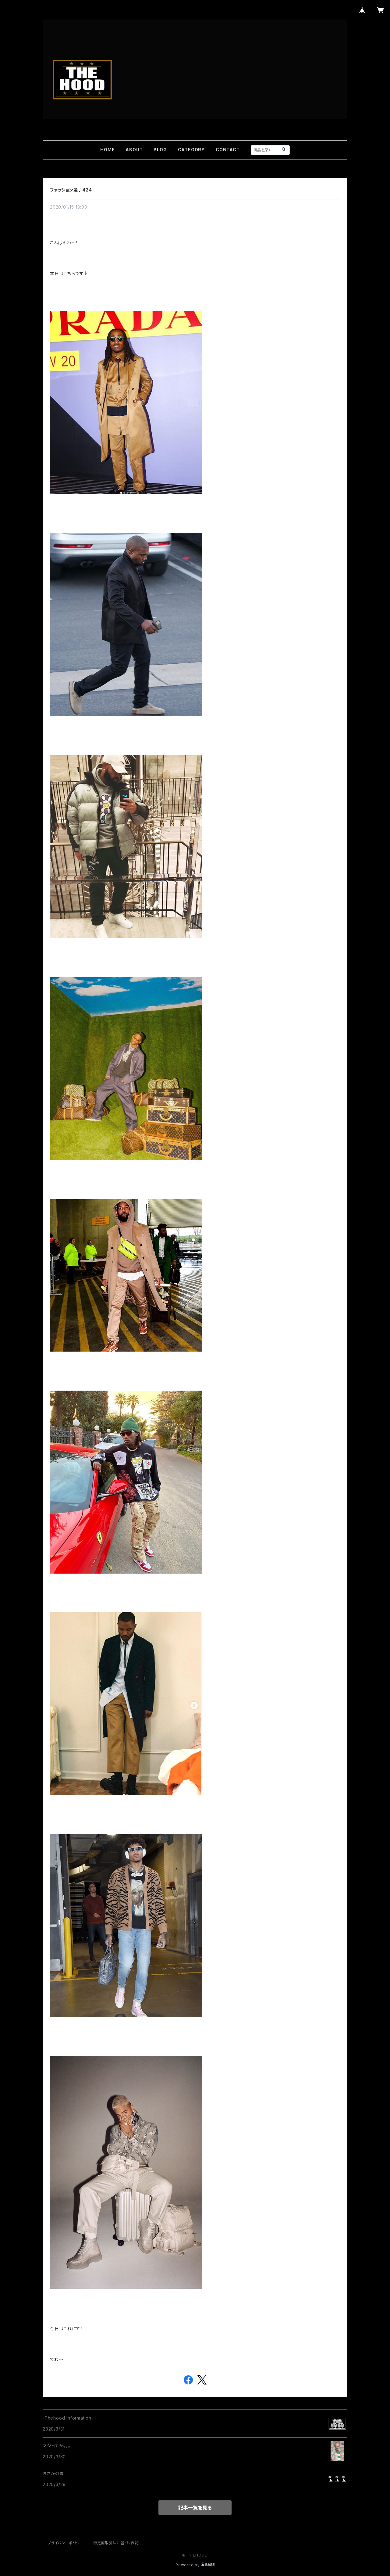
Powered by (195, 2565)
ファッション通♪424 (71, 189)
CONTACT (228, 149)
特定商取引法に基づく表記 (116, 2543)
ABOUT (134, 149)
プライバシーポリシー (65, 2543)
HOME (107, 149)
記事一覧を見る (195, 2508)
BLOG (160, 149)
